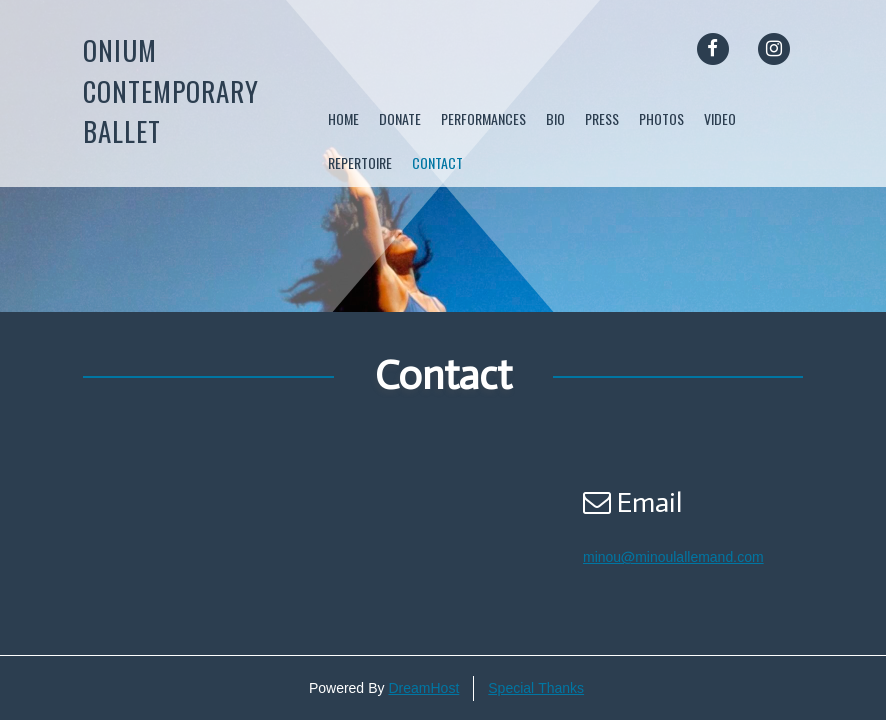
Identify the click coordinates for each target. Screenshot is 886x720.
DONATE (400, 118)
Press (602, 118)
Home (343, 118)
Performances (483, 118)
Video (720, 118)
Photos (661, 118)
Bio (555, 118)
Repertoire (360, 162)
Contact (437, 162)
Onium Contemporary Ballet (171, 90)
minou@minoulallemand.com (673, 557)
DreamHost (423, 688)
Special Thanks (536, 688)
